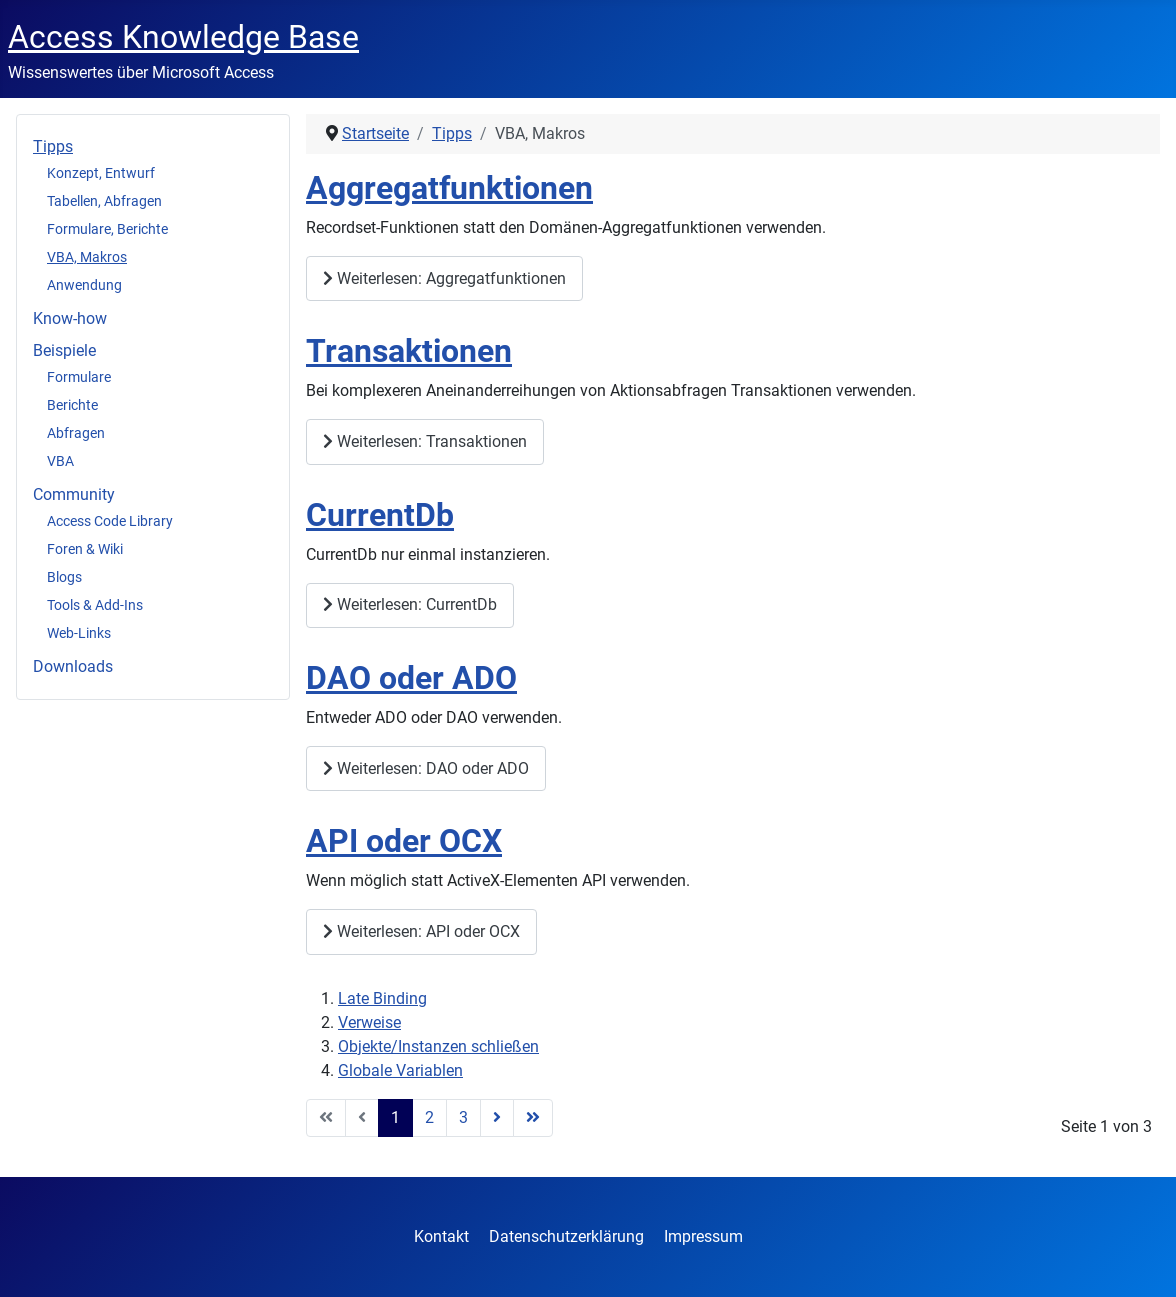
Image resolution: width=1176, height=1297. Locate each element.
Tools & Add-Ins (95, 605)
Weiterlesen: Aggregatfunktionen (444, 278)
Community (74, 494)
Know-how (70, 318)
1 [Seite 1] (395, 1117)
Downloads (73, 666)
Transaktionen (409, 351)
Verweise (369, 1022)
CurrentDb (380, 515)
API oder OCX (404, 841)
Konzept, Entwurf (101, 173)
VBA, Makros (87, 257)
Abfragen (76, 433)
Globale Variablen (400, 1070)
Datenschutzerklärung (566, 1236)
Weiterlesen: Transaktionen (425, 441)
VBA (60, 461)
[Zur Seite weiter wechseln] (497, 1118)
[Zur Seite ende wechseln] (533, 1118)
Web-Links (79, 633)
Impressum (703, 1236)
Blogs (64, 577)
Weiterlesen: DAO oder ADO (426, 768)
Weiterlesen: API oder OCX (421, 931)
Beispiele (64, 350)
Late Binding (382, 998)
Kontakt (441, 1236)
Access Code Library (110, 521)
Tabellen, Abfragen (104, 201)
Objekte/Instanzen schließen (438, 1046)
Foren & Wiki (85, 549)
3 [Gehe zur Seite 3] (463, 1117)
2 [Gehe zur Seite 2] (429, 1117)
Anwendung (84, 285)
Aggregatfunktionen (449, 188)
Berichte (72, 405)
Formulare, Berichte (107, 229)
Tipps (53, 146)
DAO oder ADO (411, 678)
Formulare (79, 377)
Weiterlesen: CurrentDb (410, 604)
